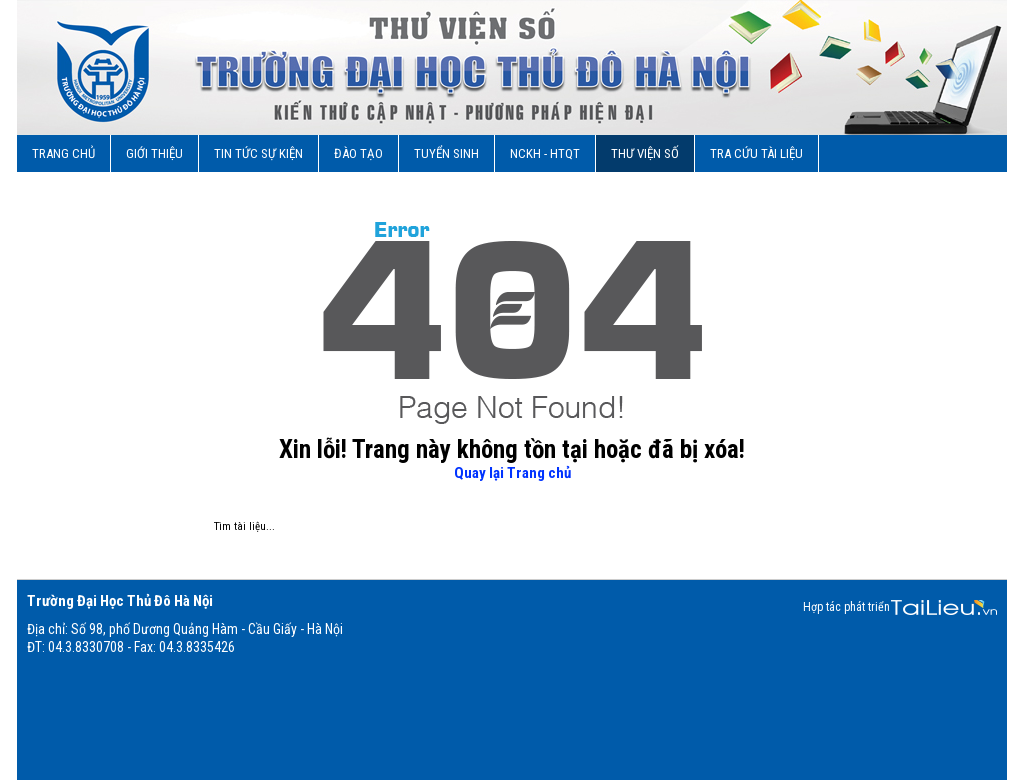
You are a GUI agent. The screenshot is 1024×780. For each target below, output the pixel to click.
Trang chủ (63, 153)
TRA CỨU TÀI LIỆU (756, 153)
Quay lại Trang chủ (512, 473)
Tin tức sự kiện (258, 153)
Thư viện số (645, 153)
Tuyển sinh (446, 153)
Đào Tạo (358, 153)
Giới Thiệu (154, 153)
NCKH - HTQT (545, 153)
